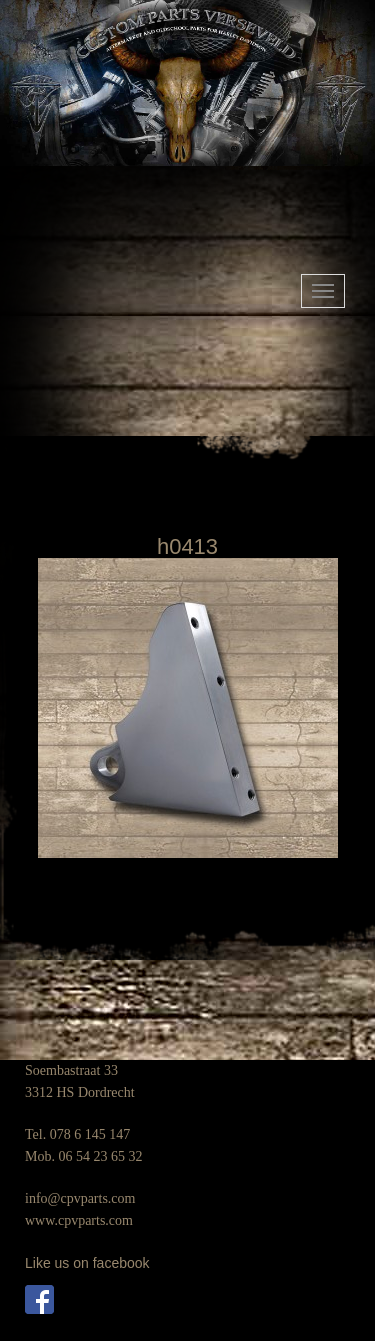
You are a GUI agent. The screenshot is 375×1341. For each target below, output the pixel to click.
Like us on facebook (87, 1263)
